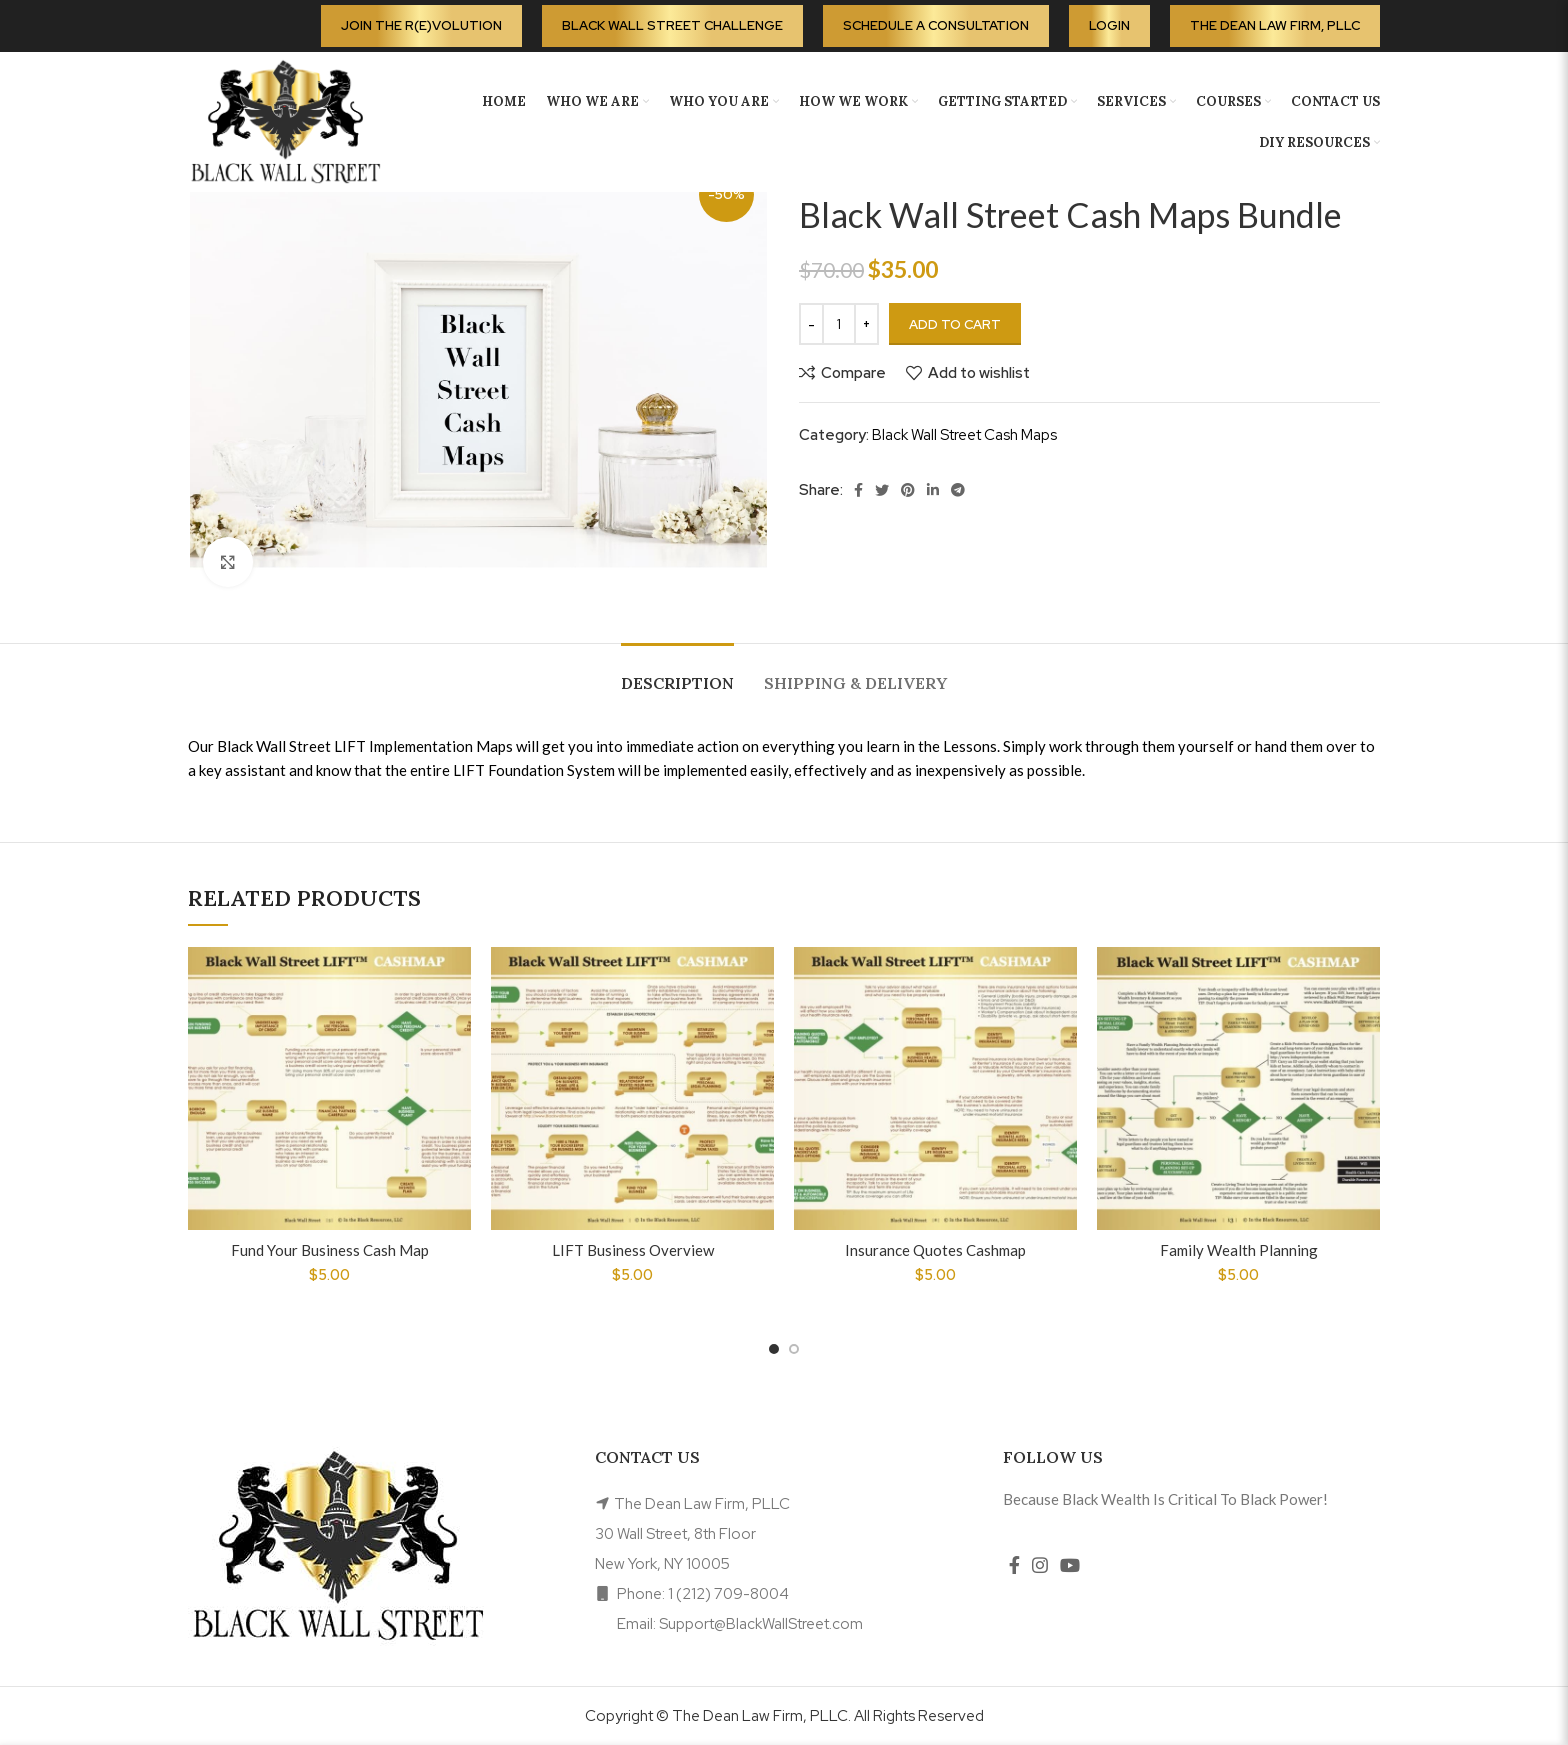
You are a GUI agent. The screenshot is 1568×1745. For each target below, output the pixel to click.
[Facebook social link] (858, 490)
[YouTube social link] (1070, 1565)
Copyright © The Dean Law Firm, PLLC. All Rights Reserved (784, 1716)
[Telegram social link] (958, 490)
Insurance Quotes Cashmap (935, 1250)
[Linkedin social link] (933, 490)
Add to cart (955, 324)
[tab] (677, 673)
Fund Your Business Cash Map (330, 1250)
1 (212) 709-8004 (728, 1594)
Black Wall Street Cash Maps (964, 435)
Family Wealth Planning (1239, 1250)
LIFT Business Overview (633, 1250)
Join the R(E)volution (421, 25)
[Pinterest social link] (908, 490)
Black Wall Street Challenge (672, 25)
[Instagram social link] (1040, 1565)
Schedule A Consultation (936, 25)
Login (1109, 25)
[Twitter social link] (882, 490)
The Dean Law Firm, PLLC (1275, 25)
